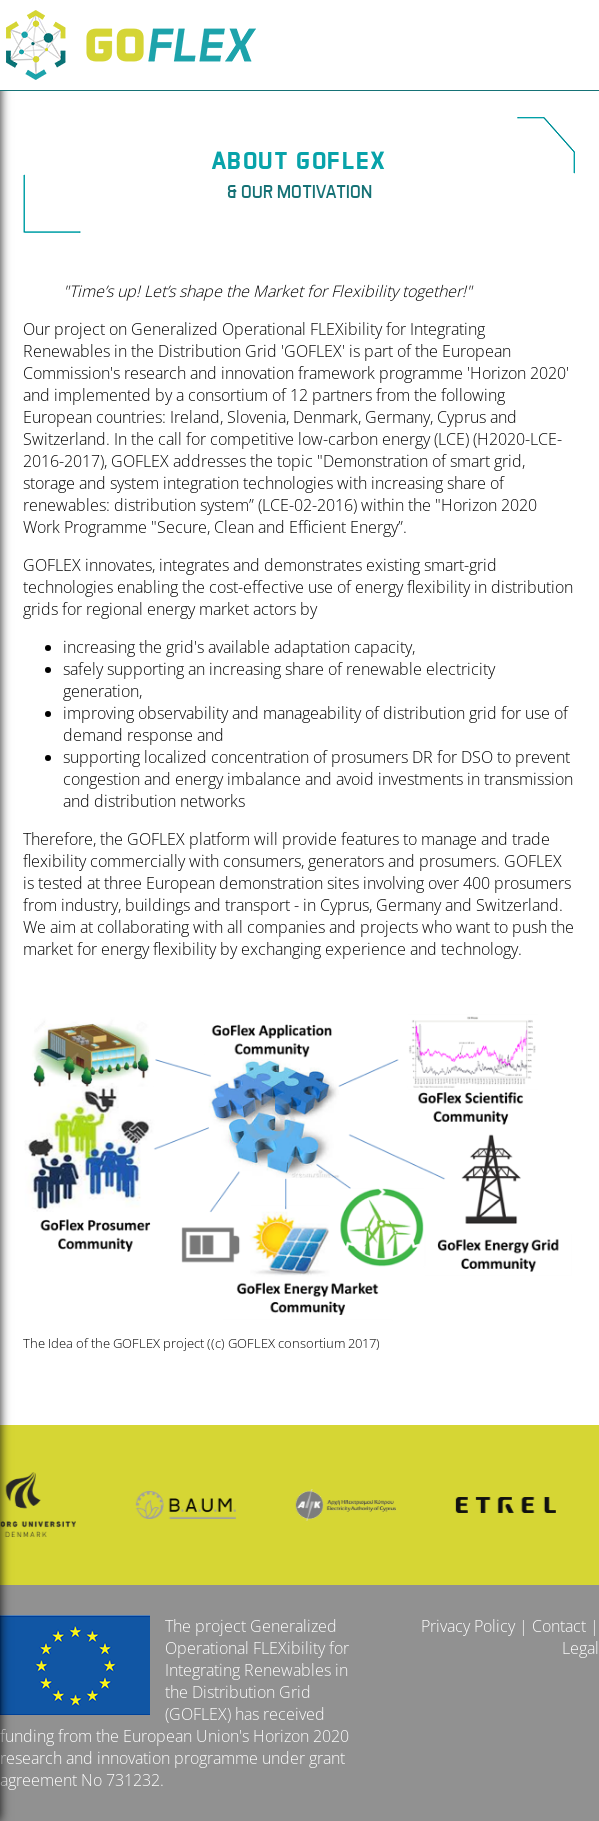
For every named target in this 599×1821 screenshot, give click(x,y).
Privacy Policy (468, 1626)
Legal (580, 1648)
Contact (559, 1626)
